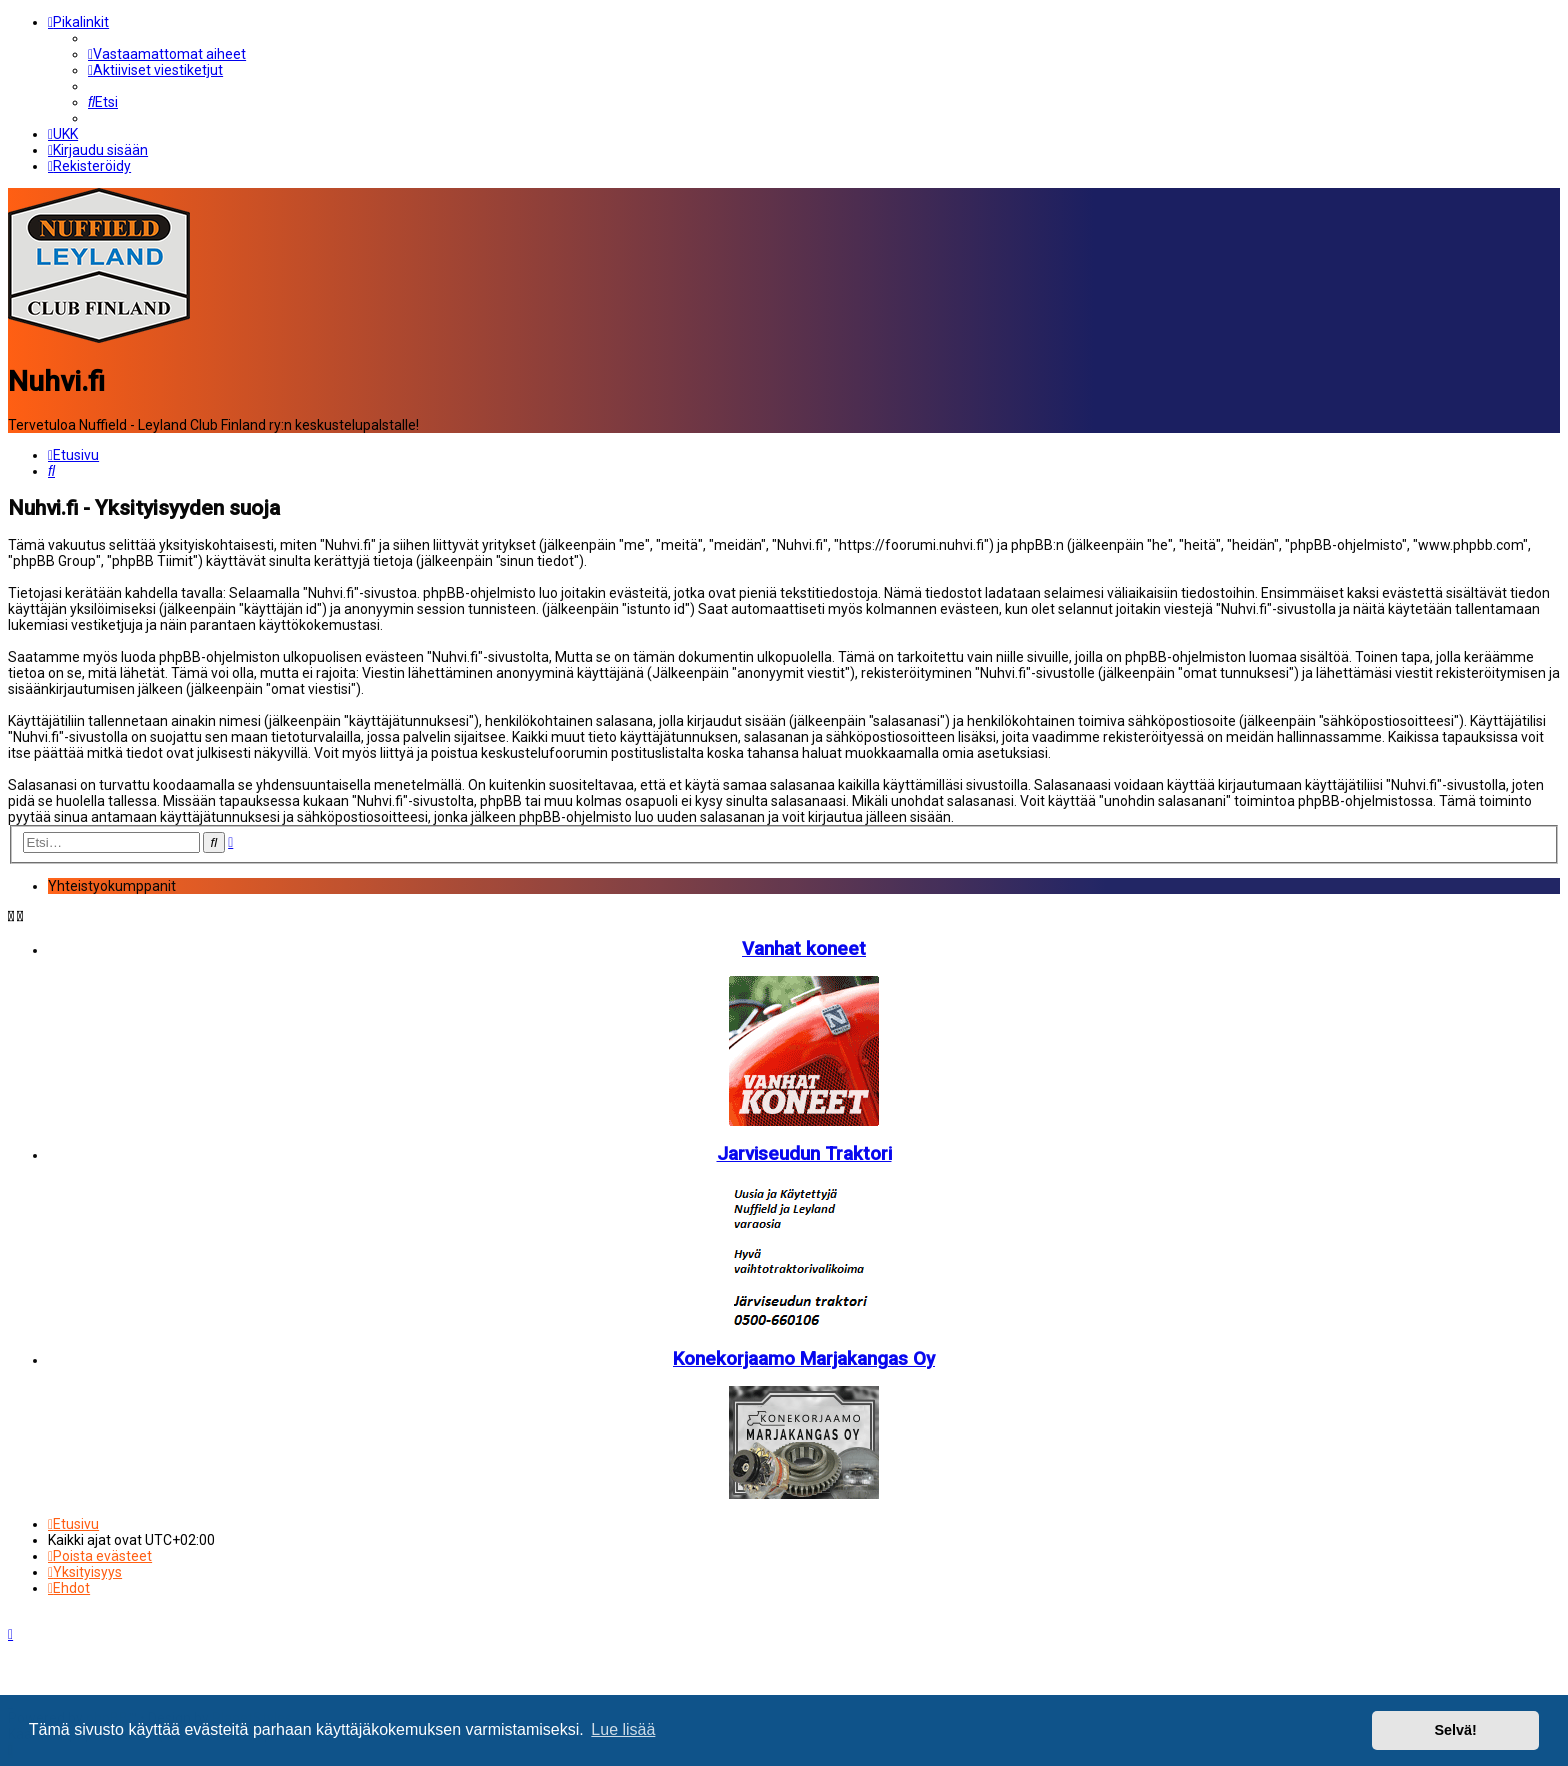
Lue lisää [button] (623, 1729)
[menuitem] (167, 54)
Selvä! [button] (1455, 1730)
